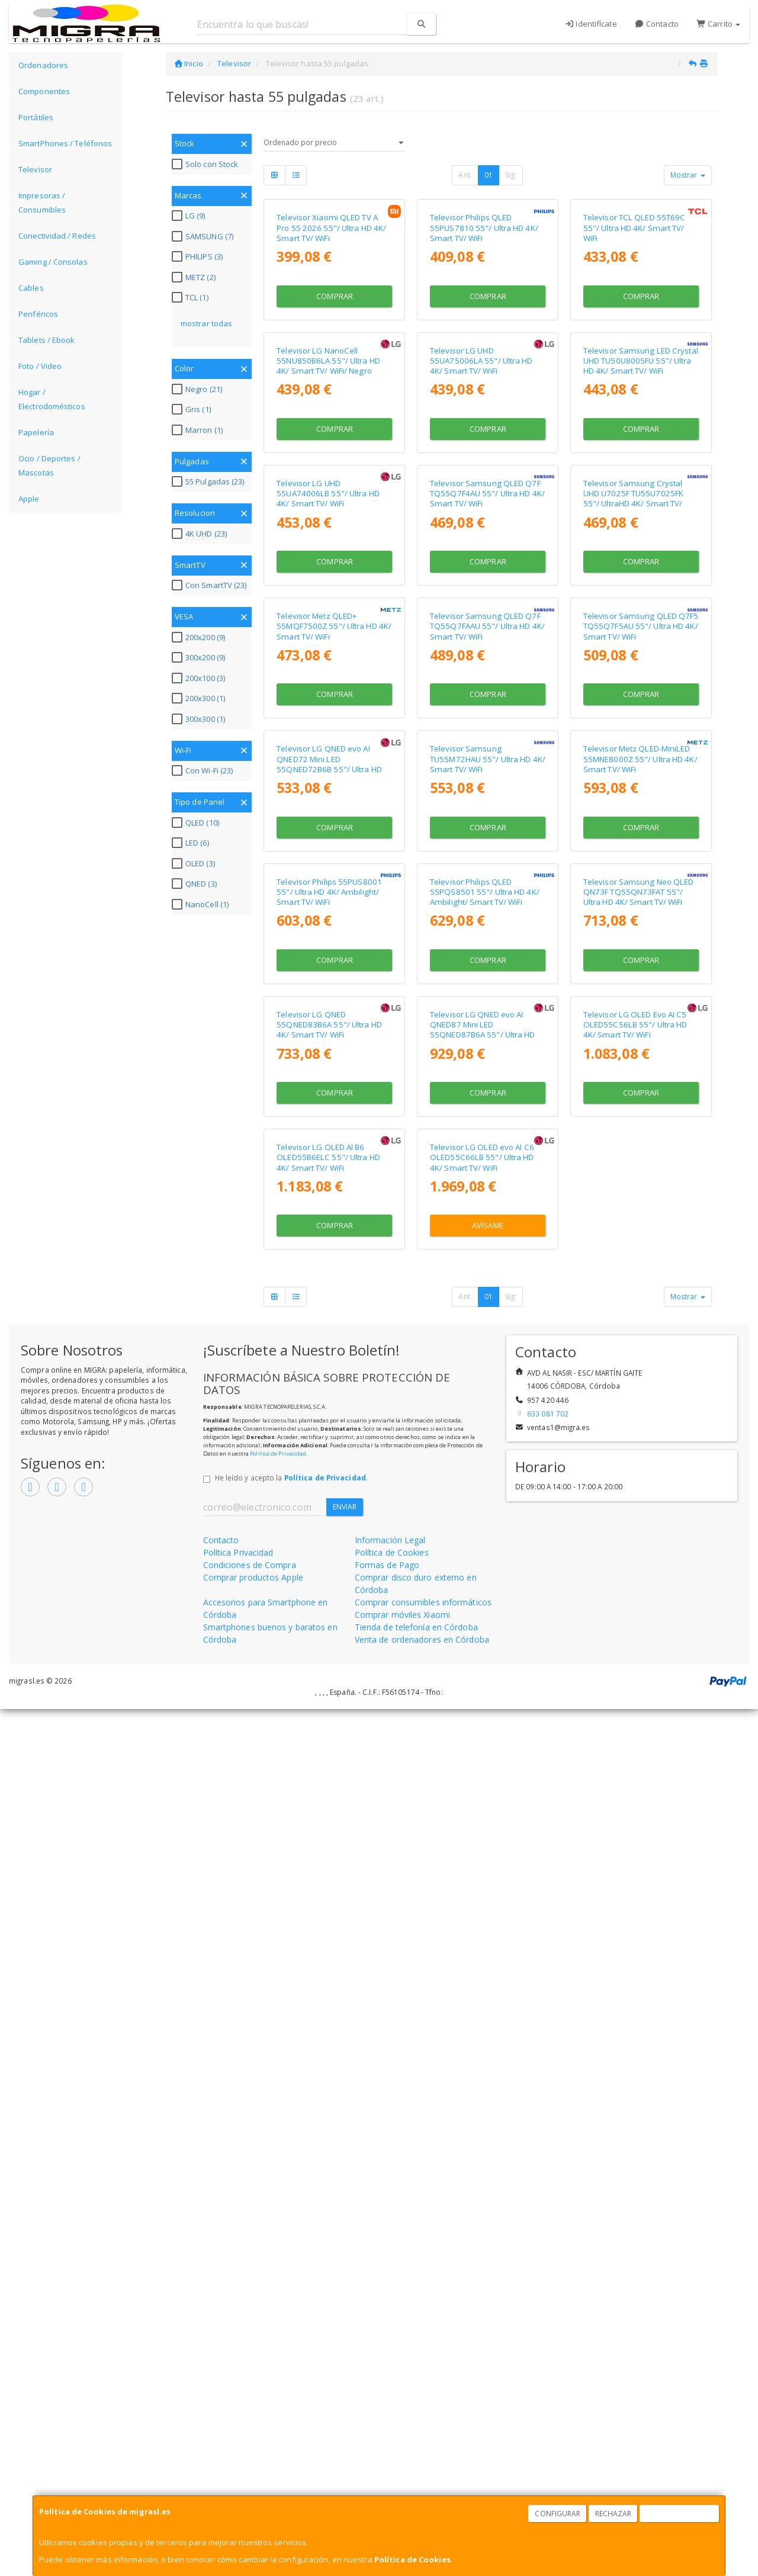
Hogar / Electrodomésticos (51, 399)
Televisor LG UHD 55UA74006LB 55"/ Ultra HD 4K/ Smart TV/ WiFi (328, 818)
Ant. (464, 175)
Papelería (36, 432)
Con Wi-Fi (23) (204, 770)
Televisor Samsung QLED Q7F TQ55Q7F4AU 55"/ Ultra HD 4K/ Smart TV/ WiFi (487, 818)
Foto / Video (40, 366)
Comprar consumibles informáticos (423, 2469)
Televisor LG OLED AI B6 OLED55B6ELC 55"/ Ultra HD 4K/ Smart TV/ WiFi (328, 2024)
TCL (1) (191, 297)
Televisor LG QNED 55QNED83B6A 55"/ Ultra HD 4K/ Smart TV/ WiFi (329, 1783)
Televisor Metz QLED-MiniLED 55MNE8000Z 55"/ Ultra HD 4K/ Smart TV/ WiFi (640, 1300)
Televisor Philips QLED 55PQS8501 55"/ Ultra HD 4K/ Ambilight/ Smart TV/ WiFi (484, 1542)
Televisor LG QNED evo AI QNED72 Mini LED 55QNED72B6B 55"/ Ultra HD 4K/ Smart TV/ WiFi (329, 1305)
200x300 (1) (200, 698)
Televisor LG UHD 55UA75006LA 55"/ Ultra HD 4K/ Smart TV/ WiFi (481, 577)
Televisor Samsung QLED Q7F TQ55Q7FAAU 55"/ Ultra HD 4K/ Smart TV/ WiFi (487, 1059)
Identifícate (590, 23)
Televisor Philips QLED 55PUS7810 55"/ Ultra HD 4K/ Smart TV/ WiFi (484, 336)
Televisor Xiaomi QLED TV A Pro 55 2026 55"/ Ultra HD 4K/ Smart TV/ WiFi (331, 336)
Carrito (718, 23)
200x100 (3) (200, 678)
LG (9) (190, 215)
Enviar (345, 2374)
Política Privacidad (238, 2419)
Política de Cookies (412, 2559)
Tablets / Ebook (46, 340)
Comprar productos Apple (253, 2444)
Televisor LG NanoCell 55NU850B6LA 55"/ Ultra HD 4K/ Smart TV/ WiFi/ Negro (328, 577)
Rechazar (613, 2513)
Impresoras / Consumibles (42, 202)
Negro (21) (198, 389)
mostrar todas (206, 323)
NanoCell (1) (202, 904)
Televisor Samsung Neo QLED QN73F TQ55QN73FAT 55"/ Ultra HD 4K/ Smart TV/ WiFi (638, 1542)
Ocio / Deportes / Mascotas (49, 465)
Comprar (334, 404)
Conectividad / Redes (57, 235)
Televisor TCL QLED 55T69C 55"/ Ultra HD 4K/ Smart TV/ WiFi (634, 336)
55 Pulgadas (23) (210, 481)
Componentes (44, 91)
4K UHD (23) (201, 533)
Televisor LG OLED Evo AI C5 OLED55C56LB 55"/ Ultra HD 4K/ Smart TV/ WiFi (635, 1783)
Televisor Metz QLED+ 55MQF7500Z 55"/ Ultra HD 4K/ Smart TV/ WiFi (334, 1059)
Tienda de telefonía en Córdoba (416, 2494)
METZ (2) (195, 277)
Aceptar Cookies (680, 2513)
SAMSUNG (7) (204, 236)
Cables (31, 287)
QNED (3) (196, 883)
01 (488, 175)
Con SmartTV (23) (211, 585)
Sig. (510, 175)
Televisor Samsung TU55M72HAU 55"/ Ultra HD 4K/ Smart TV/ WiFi (487, 1300)
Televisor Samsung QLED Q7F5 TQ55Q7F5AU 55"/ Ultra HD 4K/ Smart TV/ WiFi (641, 1059)
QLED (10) (197, 822)
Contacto (657, 23)
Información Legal (390, 2407)
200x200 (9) (200, 637)
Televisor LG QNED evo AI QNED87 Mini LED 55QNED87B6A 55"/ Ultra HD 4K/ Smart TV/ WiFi (482, 1788)
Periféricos (38, 314)
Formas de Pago (387, 2431)
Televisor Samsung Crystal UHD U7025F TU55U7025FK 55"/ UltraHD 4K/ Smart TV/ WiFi (633, 823)
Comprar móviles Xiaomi (402, 2481)
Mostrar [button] (687, 175)
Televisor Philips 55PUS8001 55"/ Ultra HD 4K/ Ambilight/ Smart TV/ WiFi (329, 1542)
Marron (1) (199, 430)
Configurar (557, 2513)
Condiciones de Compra (249, 2431)
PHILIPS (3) (199, 256)
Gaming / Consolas (53, 261)
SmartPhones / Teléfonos (65, 143)
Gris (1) (193, 409)
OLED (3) (195, 863)
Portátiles (35, 117)
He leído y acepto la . (291, 2344)
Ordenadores (43, 65)
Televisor (35, 169)
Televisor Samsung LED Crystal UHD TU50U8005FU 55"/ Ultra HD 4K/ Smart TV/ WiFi (640, 577)
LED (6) (192, 842)
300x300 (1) (200, 719)
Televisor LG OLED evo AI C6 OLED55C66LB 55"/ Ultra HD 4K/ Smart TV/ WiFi (482, 2024)
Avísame (488, 2092)
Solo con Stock (206, 164)
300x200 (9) (200, 657)
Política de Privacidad (278, 2320)
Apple (29, 498)
